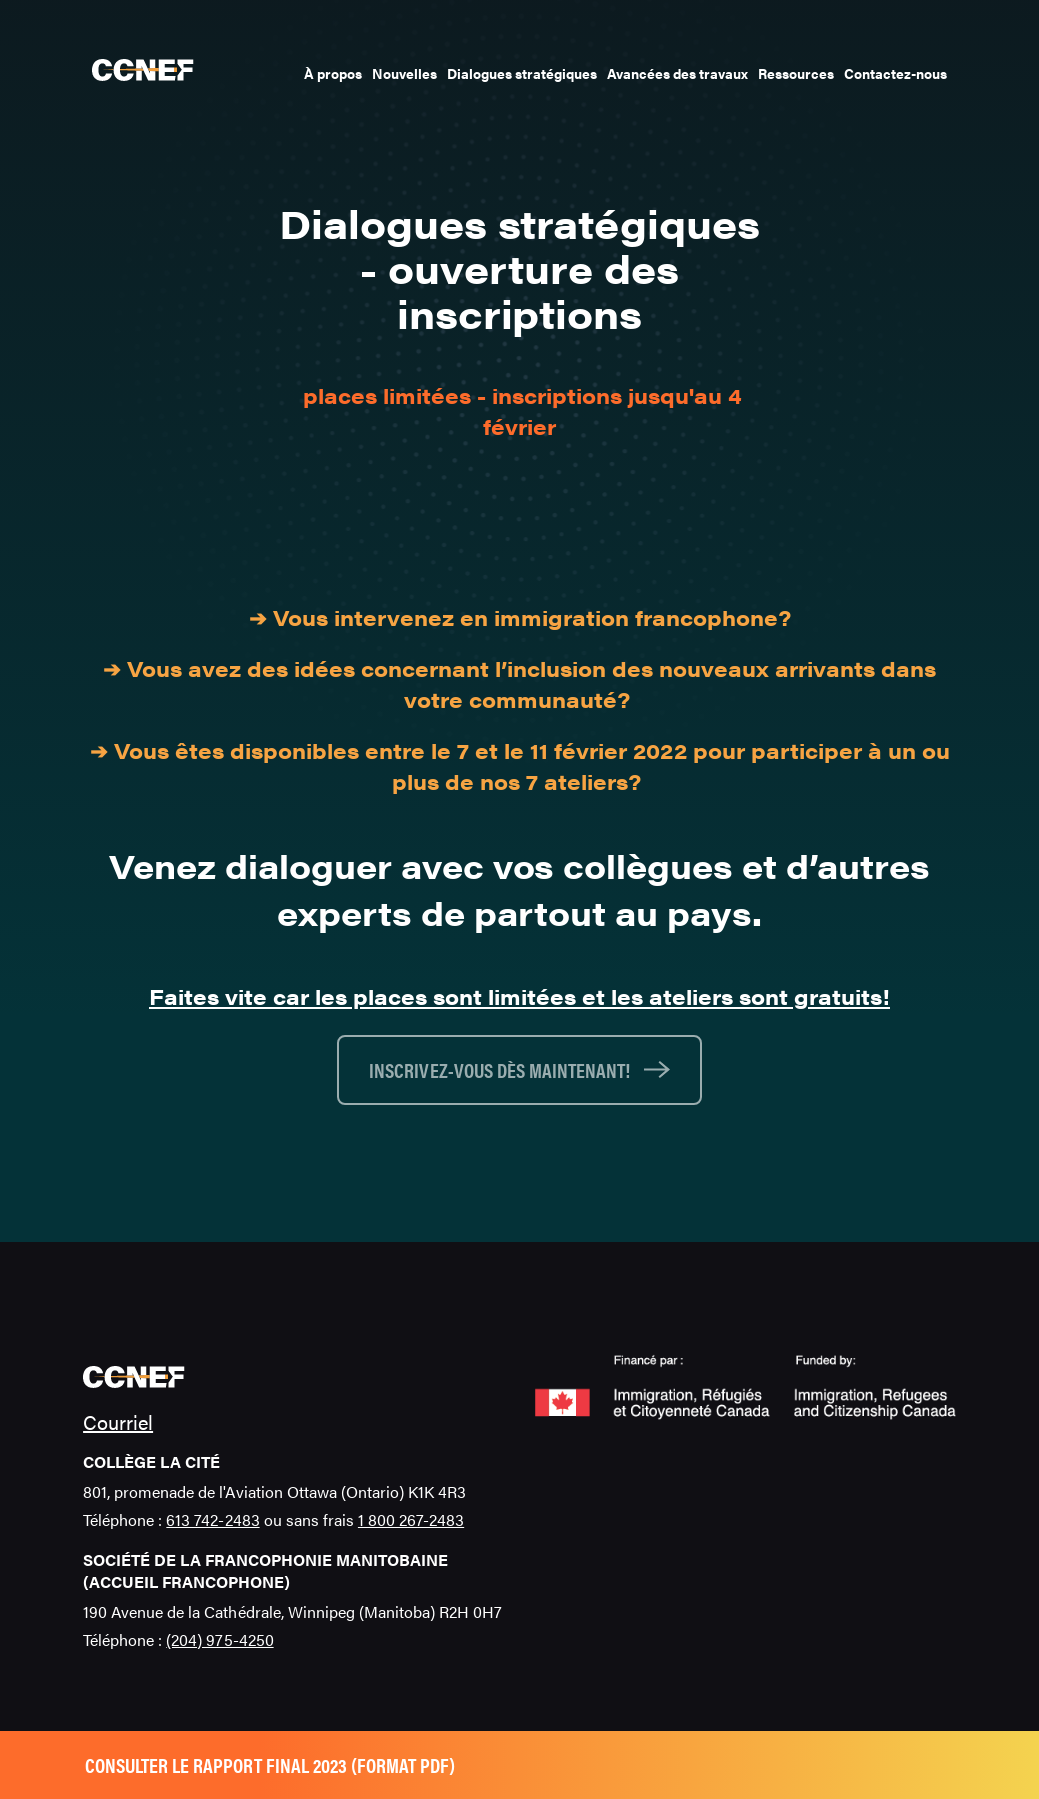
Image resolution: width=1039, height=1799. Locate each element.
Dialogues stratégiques (522, 73)
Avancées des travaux (677, 73)
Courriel (118, 1421)
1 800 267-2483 (411, 1519)
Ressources (796, 73)
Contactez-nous (895, 73)
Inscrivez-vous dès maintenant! (501, 1069)
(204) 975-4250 (219, 1639)
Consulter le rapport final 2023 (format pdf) (270, 1764)
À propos (333, 73)
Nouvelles (404, 73)
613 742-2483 (212, 1519)
